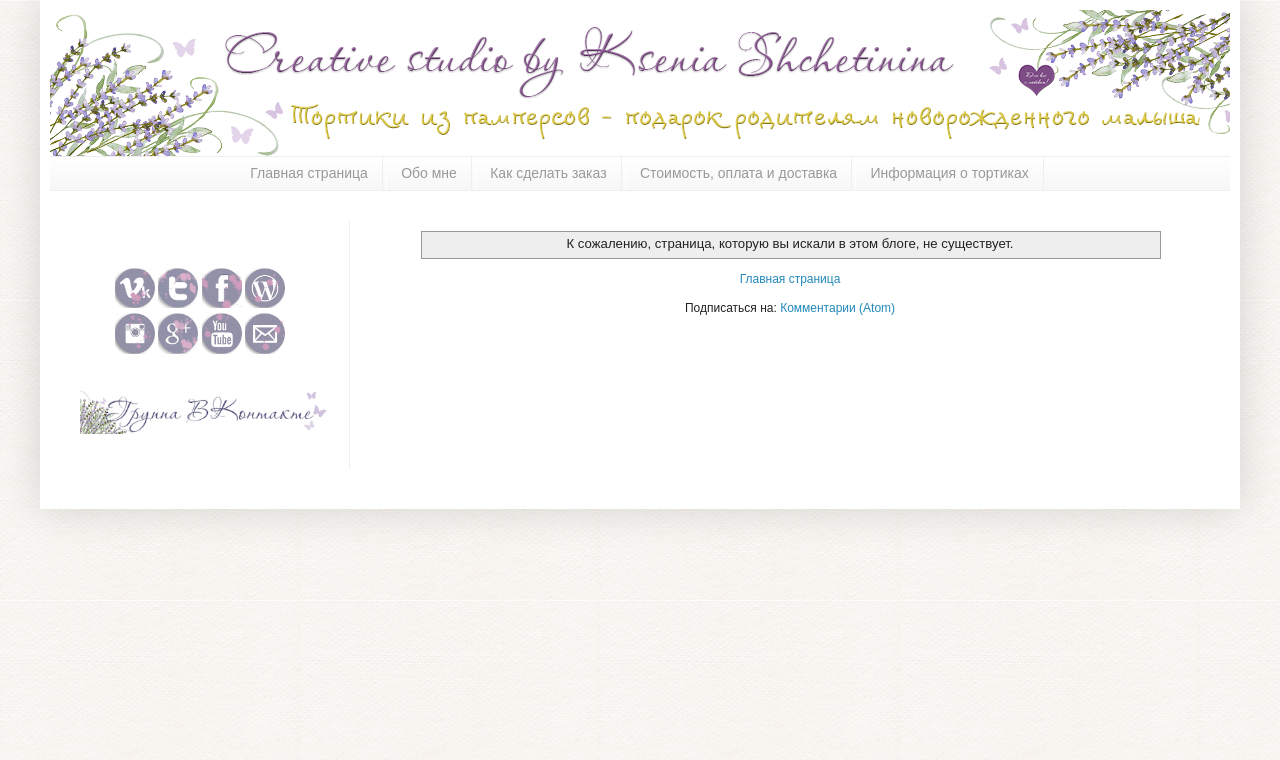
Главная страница (309, 173)
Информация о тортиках (949, 173)
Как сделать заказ (548, 173)
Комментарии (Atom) (837, 308)
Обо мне (429, 173)
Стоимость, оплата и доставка (738, 173)
